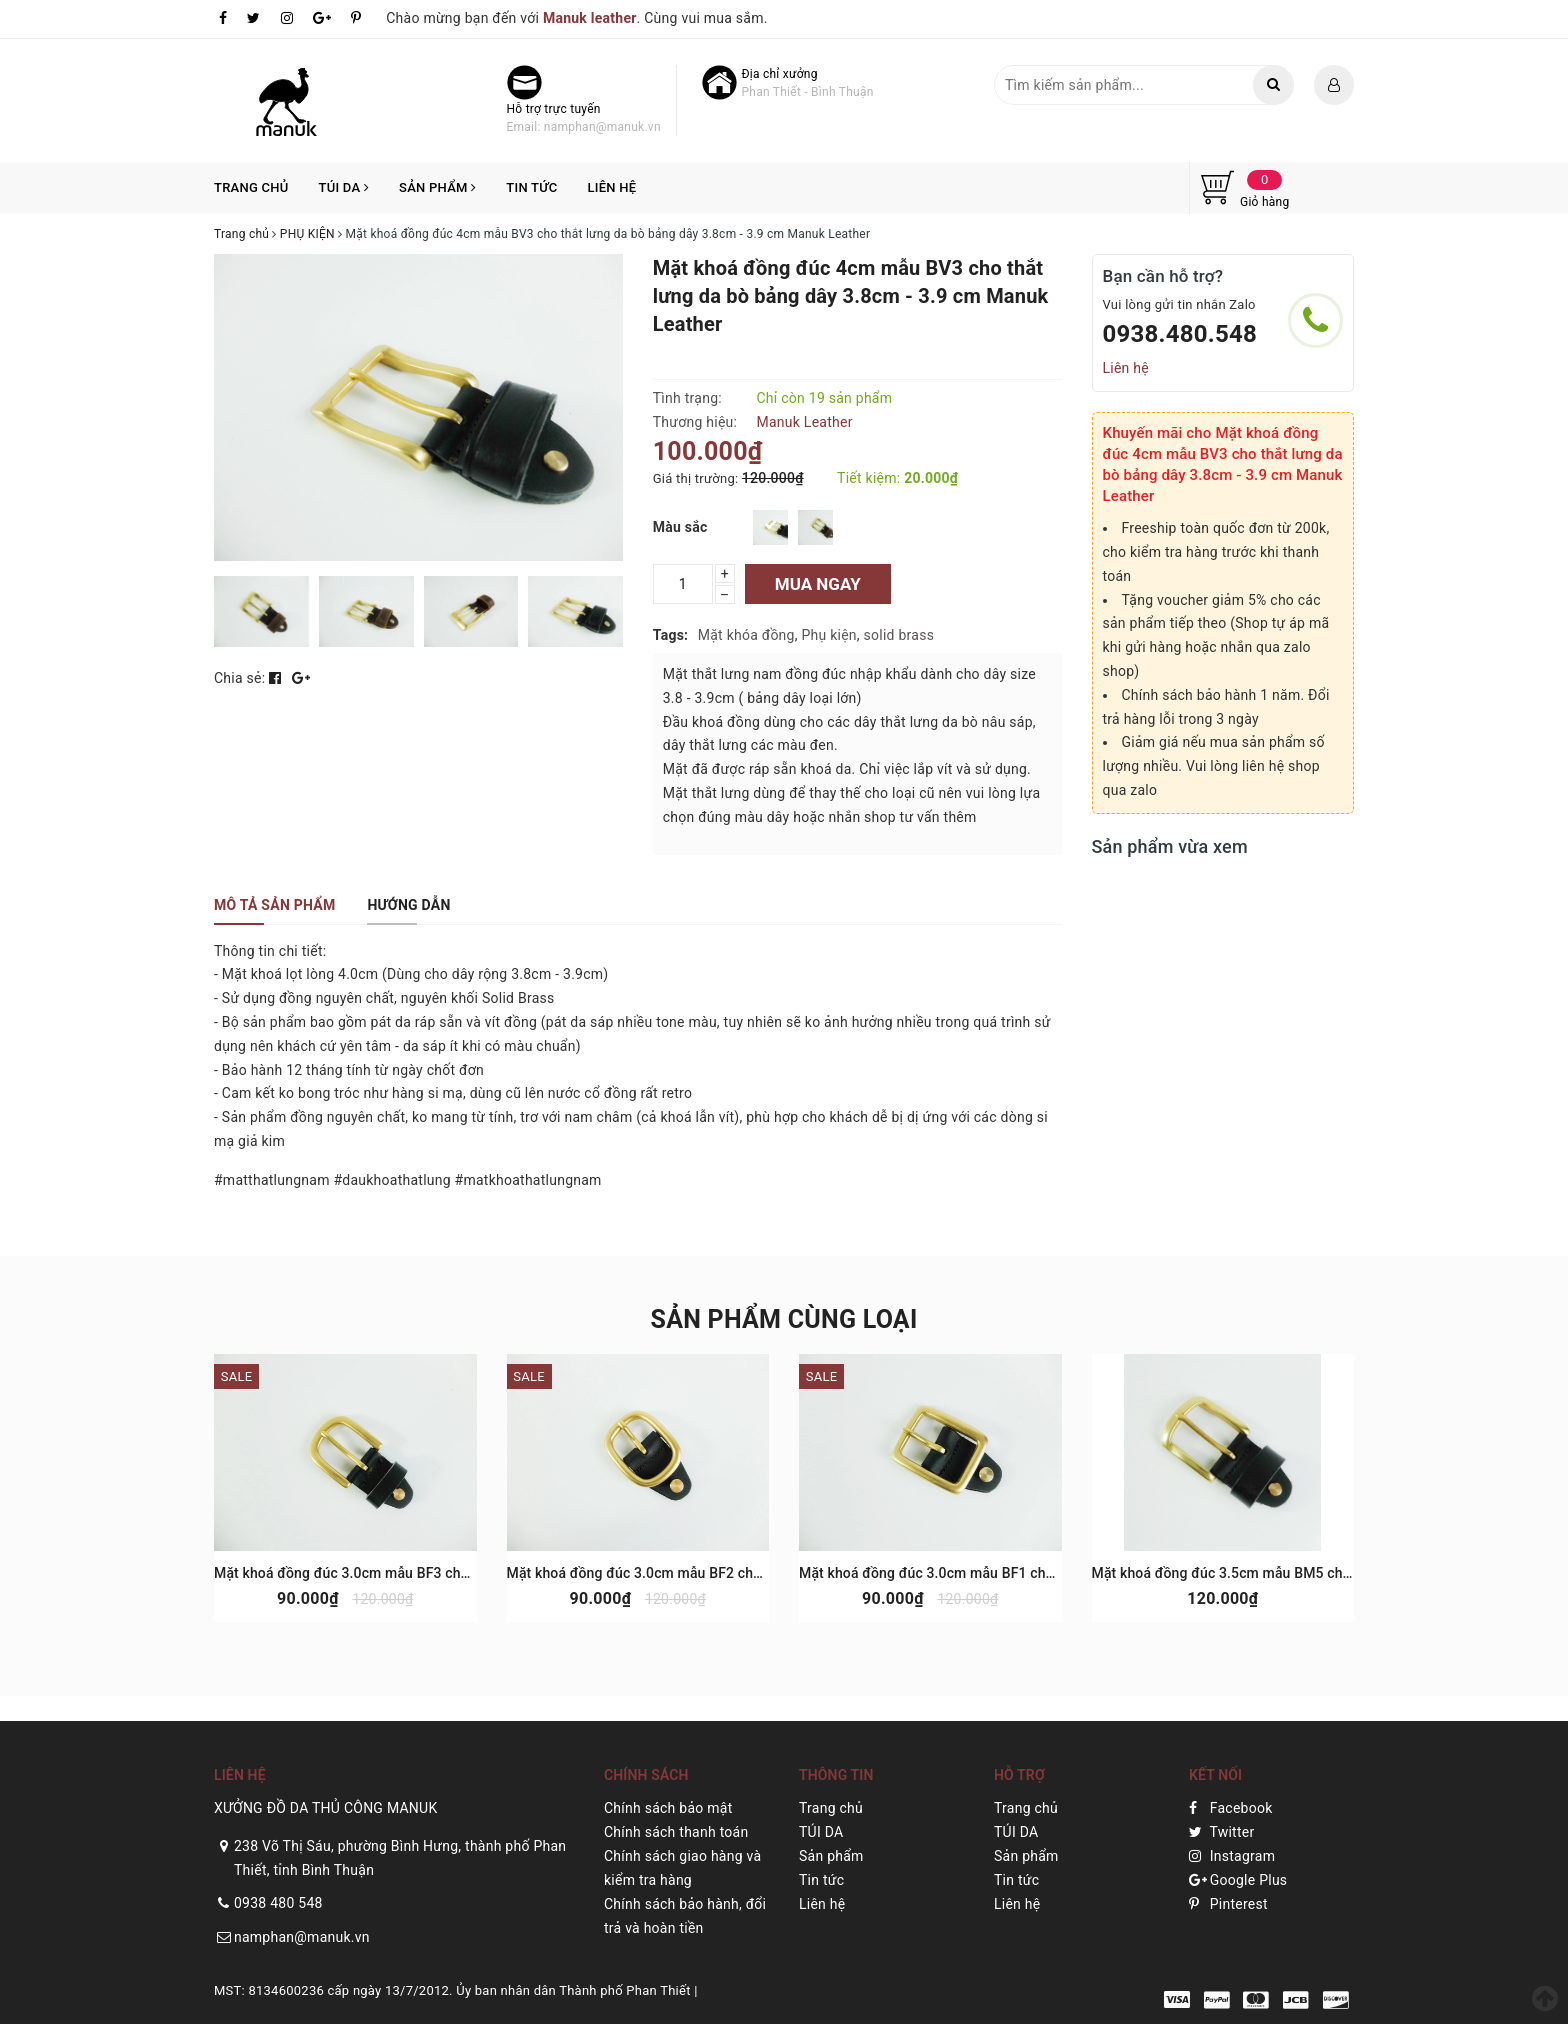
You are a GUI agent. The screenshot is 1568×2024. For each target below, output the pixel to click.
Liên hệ (611, 187)
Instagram (1232, 1856)
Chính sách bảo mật (668, 1808)
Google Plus (1238, 1880)
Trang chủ (251, 187)
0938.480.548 (1180, 334)
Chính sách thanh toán (676, 1832)
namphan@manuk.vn (302, 1937)
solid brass (899, 635)
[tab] (274, 905)
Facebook (1231, 1808)
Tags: (671, 635)
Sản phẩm (437, 187)
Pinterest (1228, 1904)
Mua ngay (818, 584)
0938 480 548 (278, 1903)
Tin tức (531, 187)
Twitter (1221, 1832)
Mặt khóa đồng (746, 635)
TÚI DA (344, 187)
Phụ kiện (828, 635)
